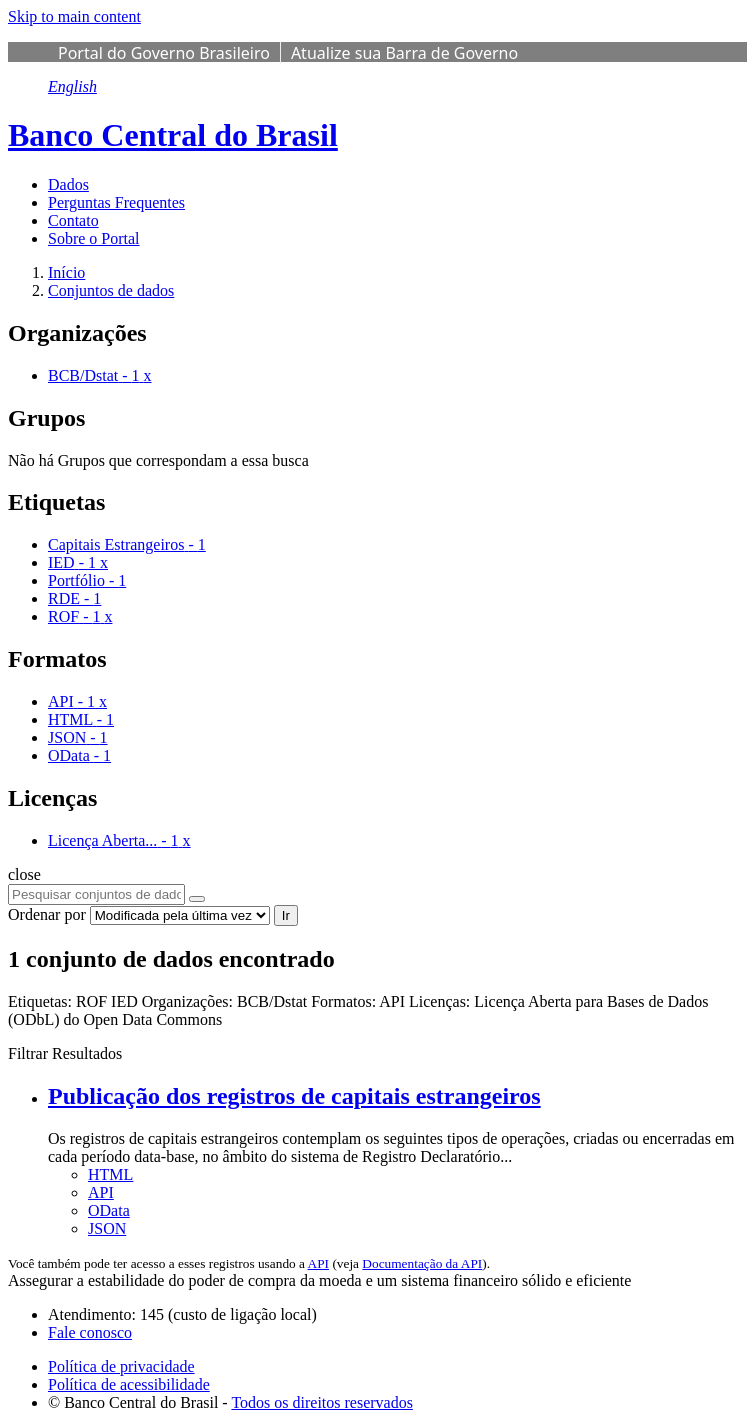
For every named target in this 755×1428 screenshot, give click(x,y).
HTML (110, 1174)
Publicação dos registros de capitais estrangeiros (294, 1096)
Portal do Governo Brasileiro (164, 53)
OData (109, 1210)
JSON (107, 1228)
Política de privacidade (121, 1366)
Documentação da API (422, 1263)
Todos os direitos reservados (322, 1402)
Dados (68, 184)
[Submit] (197, 899)
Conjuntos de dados (111, 290)
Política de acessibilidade (129, 1384)
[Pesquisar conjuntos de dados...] (96, 894)
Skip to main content (74, 16)
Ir (286, 915)
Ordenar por (47, 914)
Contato (73, 220)
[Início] (66, 272)
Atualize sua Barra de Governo (404, 53)
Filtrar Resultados (65, 1053)
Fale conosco (90, 1332)
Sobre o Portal (94, 238)
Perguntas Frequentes (116, 202)
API (101, 1192)
